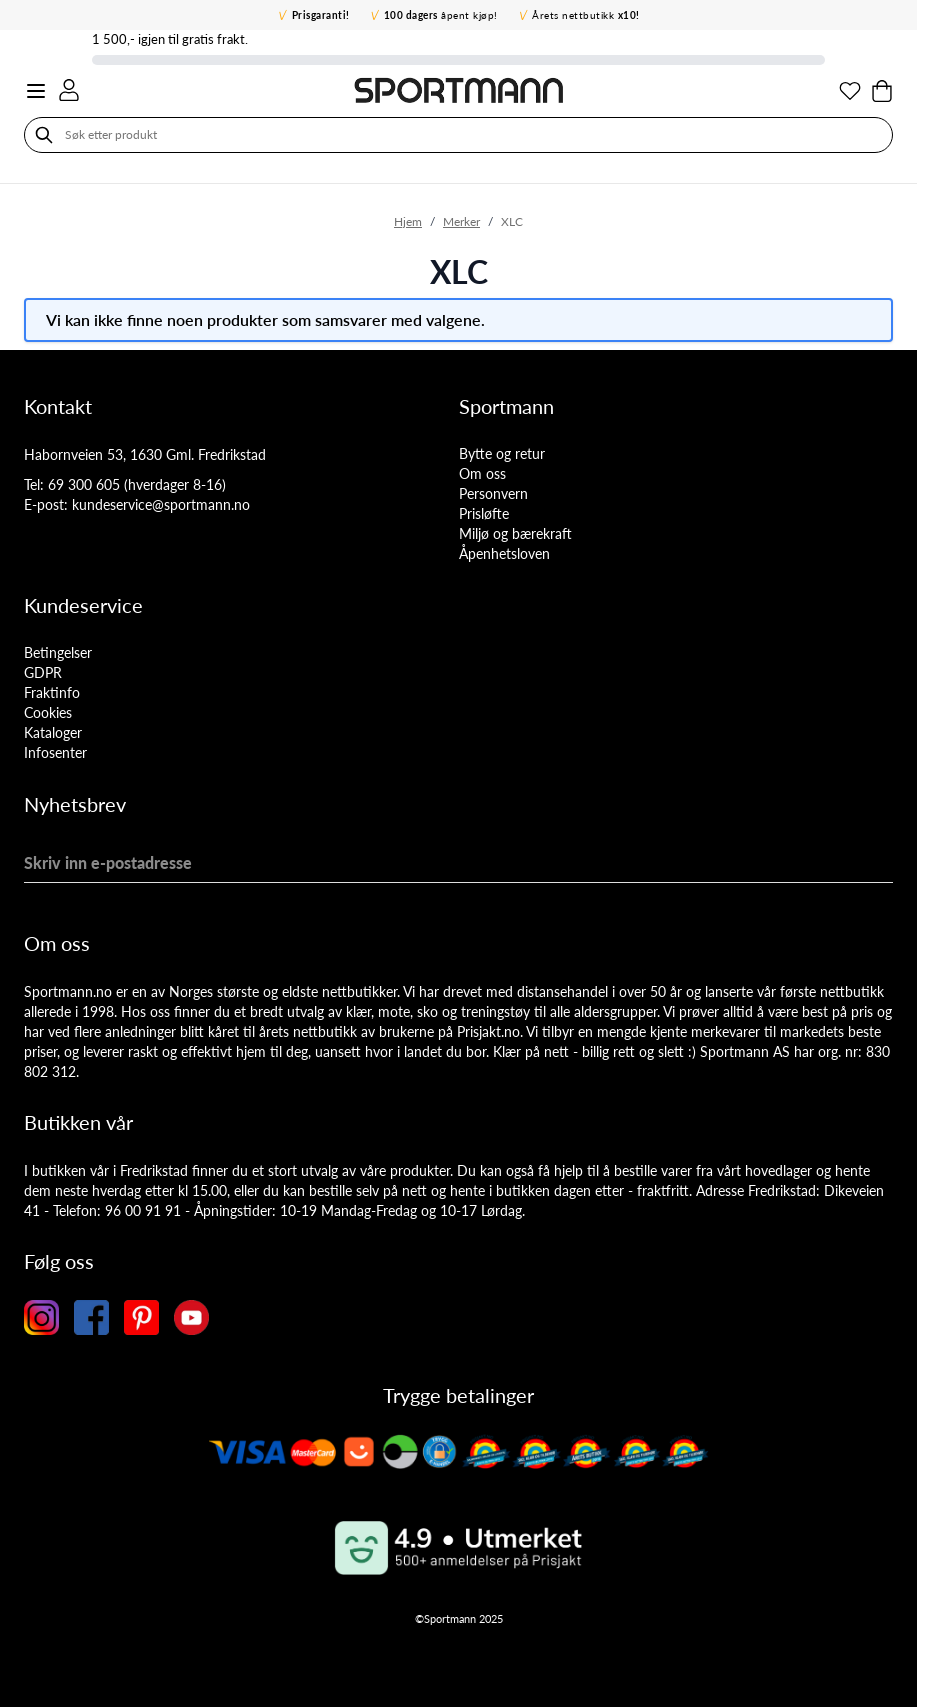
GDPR (43, 672)
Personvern (493, 493)
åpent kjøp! (441, 15)
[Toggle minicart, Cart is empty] (882, 91)
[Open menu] (36, 91)
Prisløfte (484, 513)
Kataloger (53, 732)
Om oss (482, 473)
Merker (461, 221)
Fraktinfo (52, 692)
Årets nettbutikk (586, 15)
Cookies (48, 712)
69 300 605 (84, 484)
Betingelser (58, 652)
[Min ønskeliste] (850, 91)
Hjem (408, 221)
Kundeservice (83, 605)
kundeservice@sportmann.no (161, 504)
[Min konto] (69, 90)
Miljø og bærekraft (515, 533)
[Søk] (44, 135)
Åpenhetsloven (504, 553)
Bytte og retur (502, 453)
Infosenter (55, 752)
